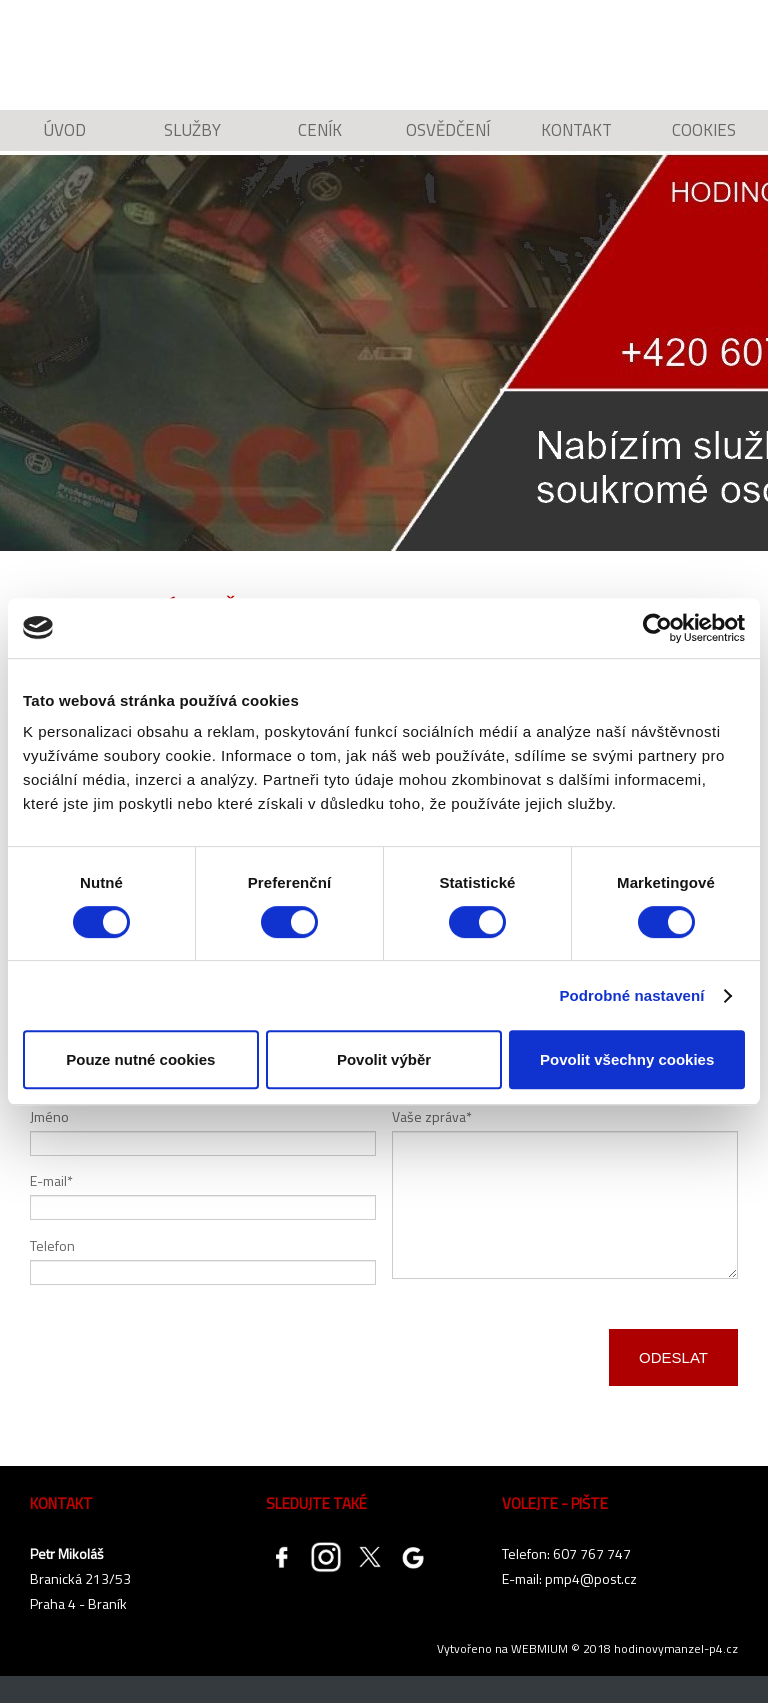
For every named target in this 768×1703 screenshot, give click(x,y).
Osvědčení (448, 144)
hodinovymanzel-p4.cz (676, 1675)
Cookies (704, 144)
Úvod (64, 144)
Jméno (49, 1142)
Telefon (52, 1271)
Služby (192, 144)
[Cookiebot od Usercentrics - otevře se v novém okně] (657, 628)
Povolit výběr (384, 1059)
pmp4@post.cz (591, 1605)
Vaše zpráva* (432, 1142)
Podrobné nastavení (631, 995)
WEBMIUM (539, 1675)
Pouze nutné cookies (140, 1059)
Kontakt (576, 144)
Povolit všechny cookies (627, 1059)
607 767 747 (592, 1580)
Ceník (320, 144)
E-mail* (51, 1207)
